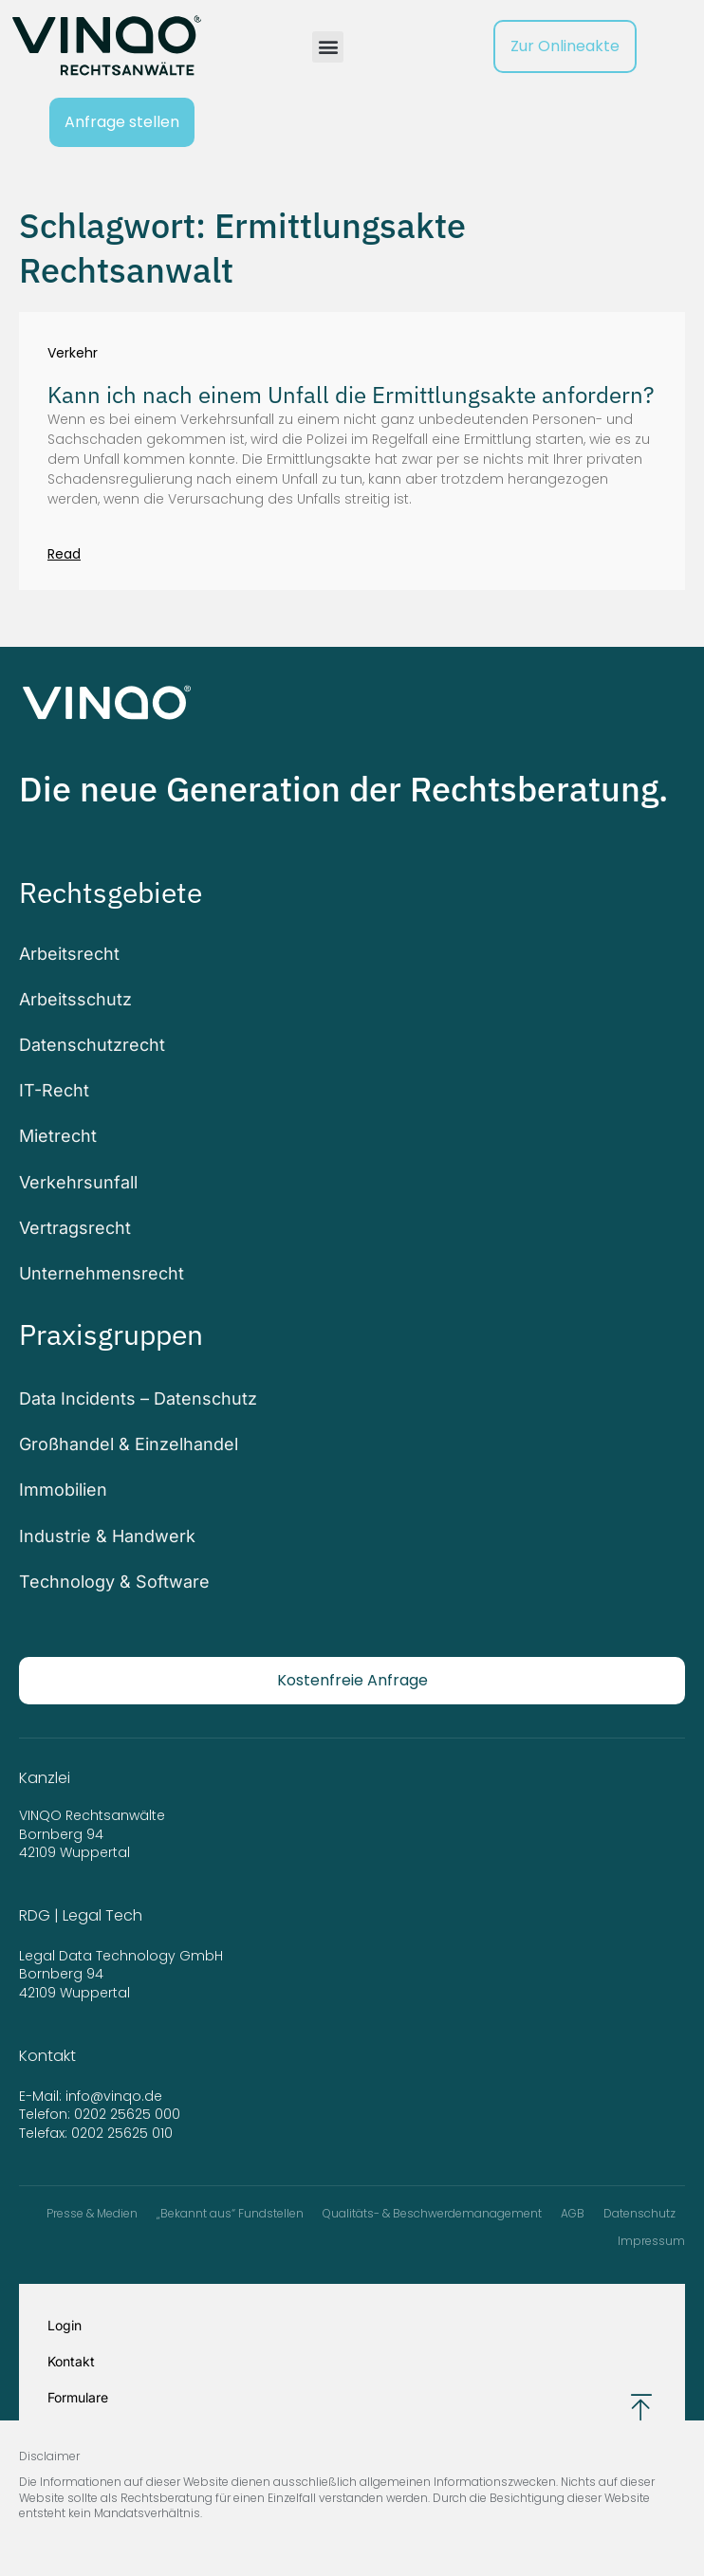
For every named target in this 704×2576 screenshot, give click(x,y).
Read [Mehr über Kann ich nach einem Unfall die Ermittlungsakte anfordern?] (64, 553)
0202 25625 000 (127, 2114)
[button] (327, 47)
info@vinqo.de (115, 2096)
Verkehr (72, 353)
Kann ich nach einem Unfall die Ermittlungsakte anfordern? (350, 394)
